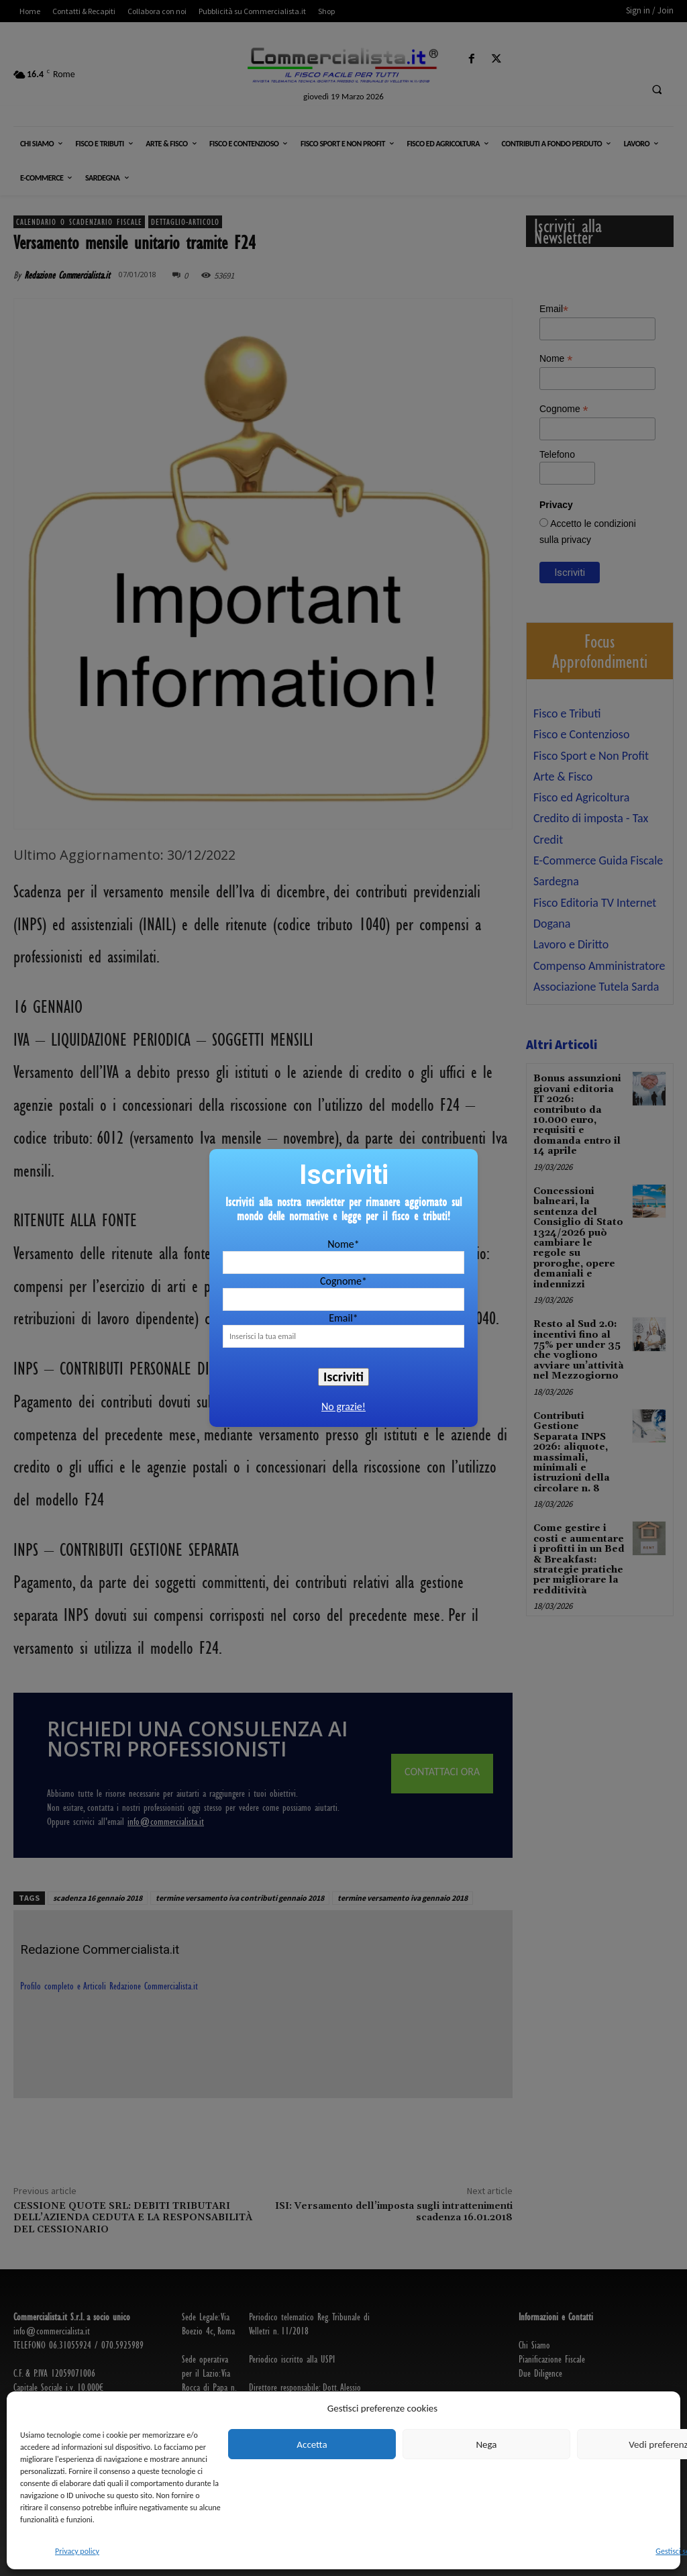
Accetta (312, 2444)
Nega (486, 2444)
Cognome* (343, 1281)
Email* (343, 1317)
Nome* (343, 1244)
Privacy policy (77, 2551)
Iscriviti (343, 1377)
